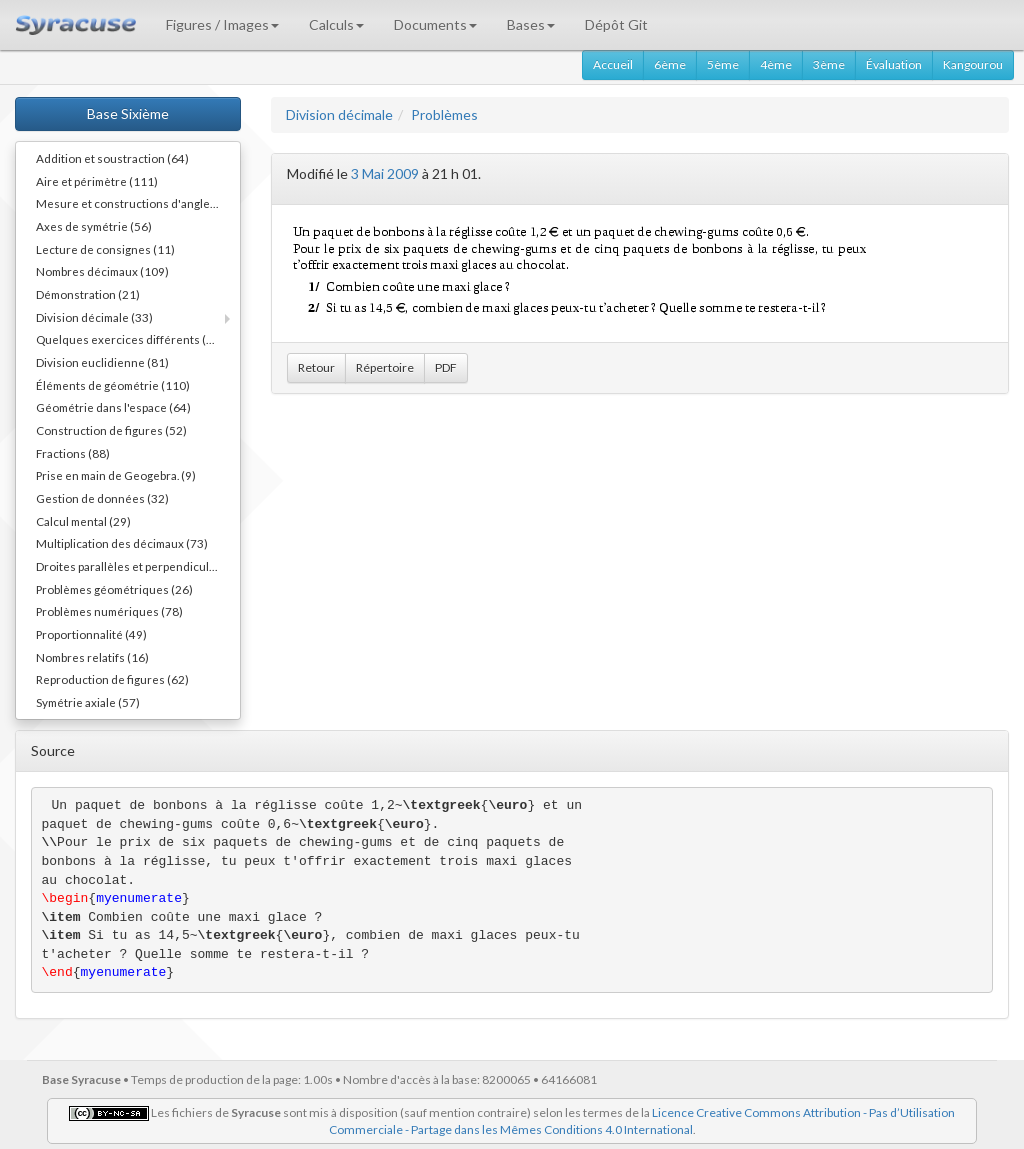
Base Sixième (128, 113)
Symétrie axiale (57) (88, 702)
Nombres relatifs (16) (92, 657)
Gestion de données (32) (102, 498)
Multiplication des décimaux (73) (122, 543)
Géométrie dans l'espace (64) (113, 407)
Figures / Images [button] (222, 24)
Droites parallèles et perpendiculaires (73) (138, 566)
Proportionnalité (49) (91, 634)
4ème (776, 64)
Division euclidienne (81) (102, 362)
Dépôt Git (616, 24)
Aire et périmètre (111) (97, 181)
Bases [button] (531, 24)
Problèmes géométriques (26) (114, 589)
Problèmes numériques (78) (109, 611)
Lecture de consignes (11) (105, 249)
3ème (829, 64)
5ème (723, 64)
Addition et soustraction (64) (112, 158)
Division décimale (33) (94, 317)
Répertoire (385, 367)
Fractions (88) (73, 453)
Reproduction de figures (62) (112, 679)
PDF (446, 367)
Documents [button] (435, 24)
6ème (670, 64)
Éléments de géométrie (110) (113, 385)
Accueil (613, 64)
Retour (316, 367)
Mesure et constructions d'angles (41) (138, 203)
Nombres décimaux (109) (102, 271)
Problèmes (444, 114)
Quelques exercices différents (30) (130, 339)
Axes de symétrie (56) (94, 226)
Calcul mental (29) (83, 521)
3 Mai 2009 (385, 173)
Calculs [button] (336, 24)
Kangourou (973, 64)
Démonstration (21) (88, 294)
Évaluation (894, 64)
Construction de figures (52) (111, 430)
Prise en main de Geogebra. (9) (116, 475)
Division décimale (339, 114)
